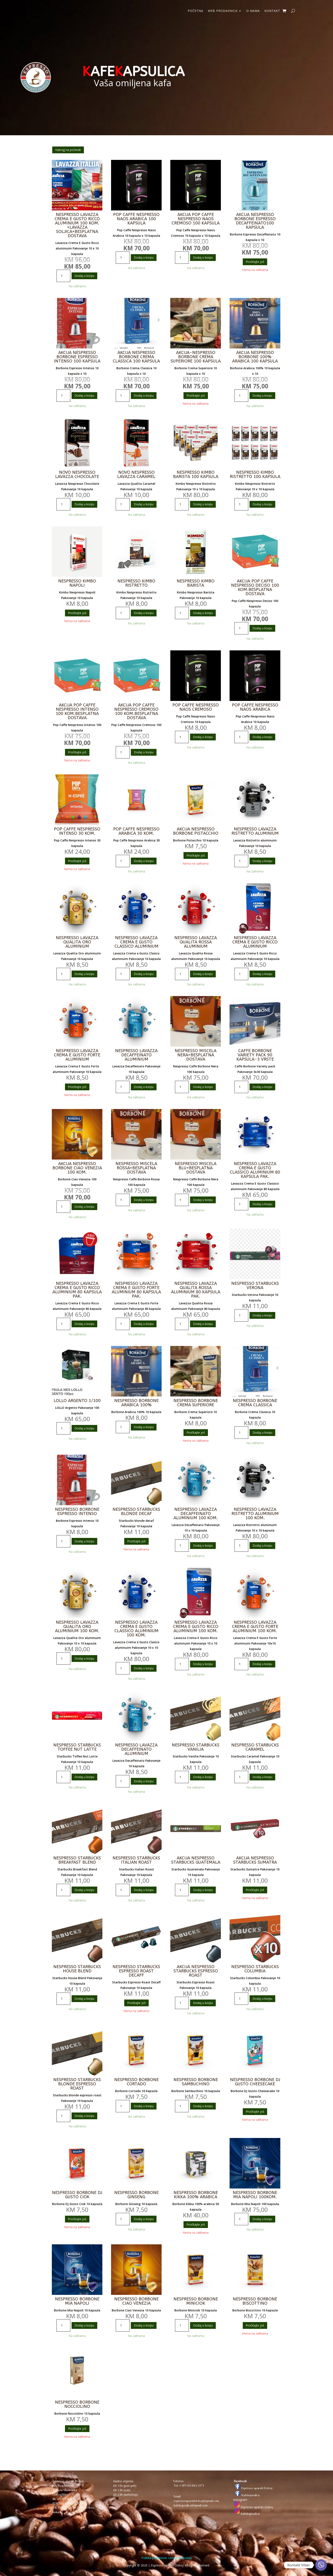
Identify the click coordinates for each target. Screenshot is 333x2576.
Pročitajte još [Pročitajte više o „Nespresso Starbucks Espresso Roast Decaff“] (136, 2003)
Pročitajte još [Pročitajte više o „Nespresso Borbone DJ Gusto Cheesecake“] (255, 2112)
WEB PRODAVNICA (222, 11)
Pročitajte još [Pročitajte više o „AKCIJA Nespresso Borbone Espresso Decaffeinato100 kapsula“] (255, 262)
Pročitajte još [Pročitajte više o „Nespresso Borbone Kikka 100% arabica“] (195, 2224)
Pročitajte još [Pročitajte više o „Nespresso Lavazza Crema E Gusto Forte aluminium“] (77, 1087)
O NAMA (253, 11)
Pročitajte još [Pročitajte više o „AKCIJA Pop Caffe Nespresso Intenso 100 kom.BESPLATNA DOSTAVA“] (77, 752)
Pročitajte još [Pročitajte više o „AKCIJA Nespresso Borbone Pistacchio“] (195, 855)
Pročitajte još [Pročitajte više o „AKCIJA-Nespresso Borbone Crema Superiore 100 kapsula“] (195, 395)
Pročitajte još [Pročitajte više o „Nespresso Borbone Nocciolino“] (77, 2429)
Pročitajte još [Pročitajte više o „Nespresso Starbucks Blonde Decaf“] (136, 1541)
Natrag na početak (68, 150)
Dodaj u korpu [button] (84, 276)
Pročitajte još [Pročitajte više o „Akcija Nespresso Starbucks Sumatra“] (255, 1890)
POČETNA (195, 11)
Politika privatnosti (154, 2558)
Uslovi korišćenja (180, 2558)
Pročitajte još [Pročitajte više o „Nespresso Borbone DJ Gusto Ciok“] (77, 2219)
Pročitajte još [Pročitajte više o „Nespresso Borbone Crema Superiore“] (195, 1432)
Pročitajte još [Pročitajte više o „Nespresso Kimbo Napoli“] (77, 613)
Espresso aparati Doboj (252, 2488)
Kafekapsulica (246, 2495)
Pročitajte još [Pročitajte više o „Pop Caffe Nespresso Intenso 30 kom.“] (77, 861)
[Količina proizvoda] (63, 276)
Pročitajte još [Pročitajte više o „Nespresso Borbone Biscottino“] (255, 2325)
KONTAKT (272, 11)
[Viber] (321, 2565)
